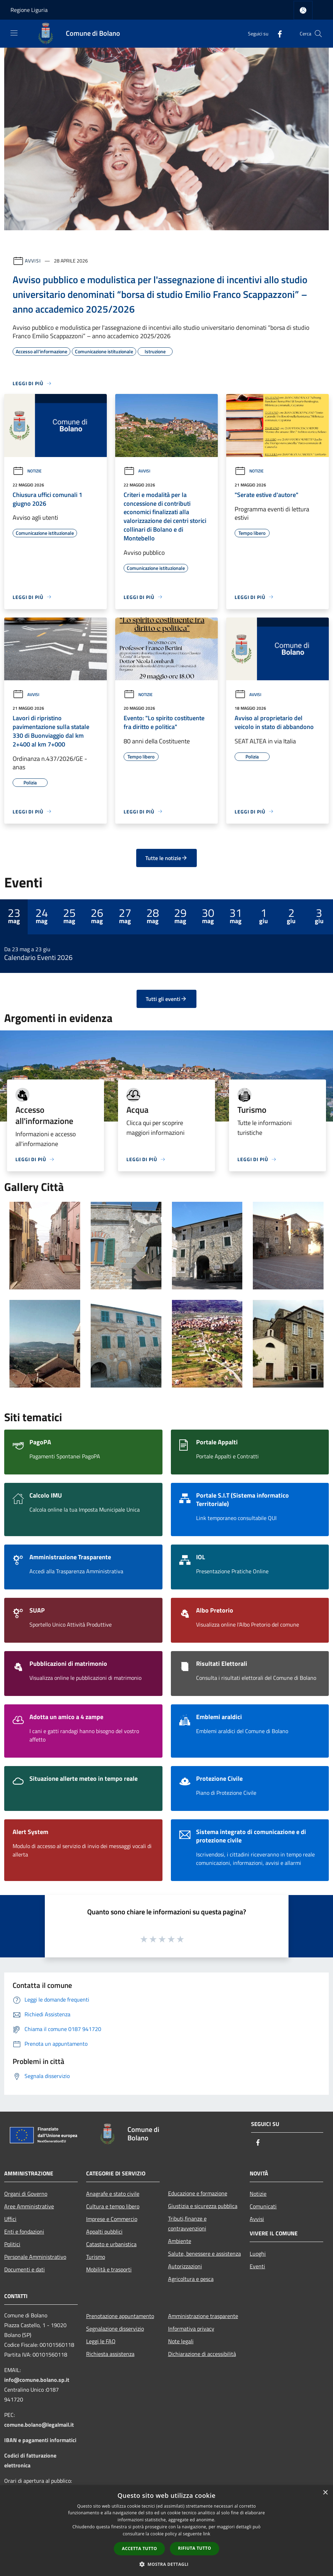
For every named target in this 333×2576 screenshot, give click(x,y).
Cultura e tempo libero (112, 2206)
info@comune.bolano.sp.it (36, 2380)
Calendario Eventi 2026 (38, 957)
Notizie (27, 471)
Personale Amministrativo (35, 2257)
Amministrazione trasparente (203, 2316)
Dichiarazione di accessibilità (202, 2354)
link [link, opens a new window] (206, 2534)
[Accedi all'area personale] (303, 10)
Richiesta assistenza (110, 2354)
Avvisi (33, 260)
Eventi (257, 2266)
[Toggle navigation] (14, 33)
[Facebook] (277, 33)
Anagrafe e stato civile (112, 2193)
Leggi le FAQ (101, 2341)
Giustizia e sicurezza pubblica (202, 2206)
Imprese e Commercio (111, 2219)
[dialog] (166, 2530)
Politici (12, 2244)
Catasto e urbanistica (111, 2244)
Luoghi (258, 2253)
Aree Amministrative (29, 2206)
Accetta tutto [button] (139, 2548)
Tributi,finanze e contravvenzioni (187, 2223)
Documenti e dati (24, 2269)
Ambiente (179, 2241)
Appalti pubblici (104, 2231)
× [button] (325, 2492)
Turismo (95, 2257)
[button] (167, 2564)
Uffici (10, 2219)
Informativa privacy (191, 2328)
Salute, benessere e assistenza (204, 2253)
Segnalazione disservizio (115, 2328)
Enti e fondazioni (24, 2231)
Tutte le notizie (166, 858)
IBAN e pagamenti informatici (40, 2440)
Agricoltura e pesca (191, 2279)
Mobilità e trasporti (109, 2269)
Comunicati (263, 2206)
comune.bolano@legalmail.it (39, 2424)
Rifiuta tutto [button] (194, 2548)
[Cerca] (318, 33)
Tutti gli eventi (166, 999)
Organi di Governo (25, 2193)
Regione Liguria (29, 10)
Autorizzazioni (185, 2266)
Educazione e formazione (197, 2193)
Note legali (181, 2341)
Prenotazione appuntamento (120, 2316)
